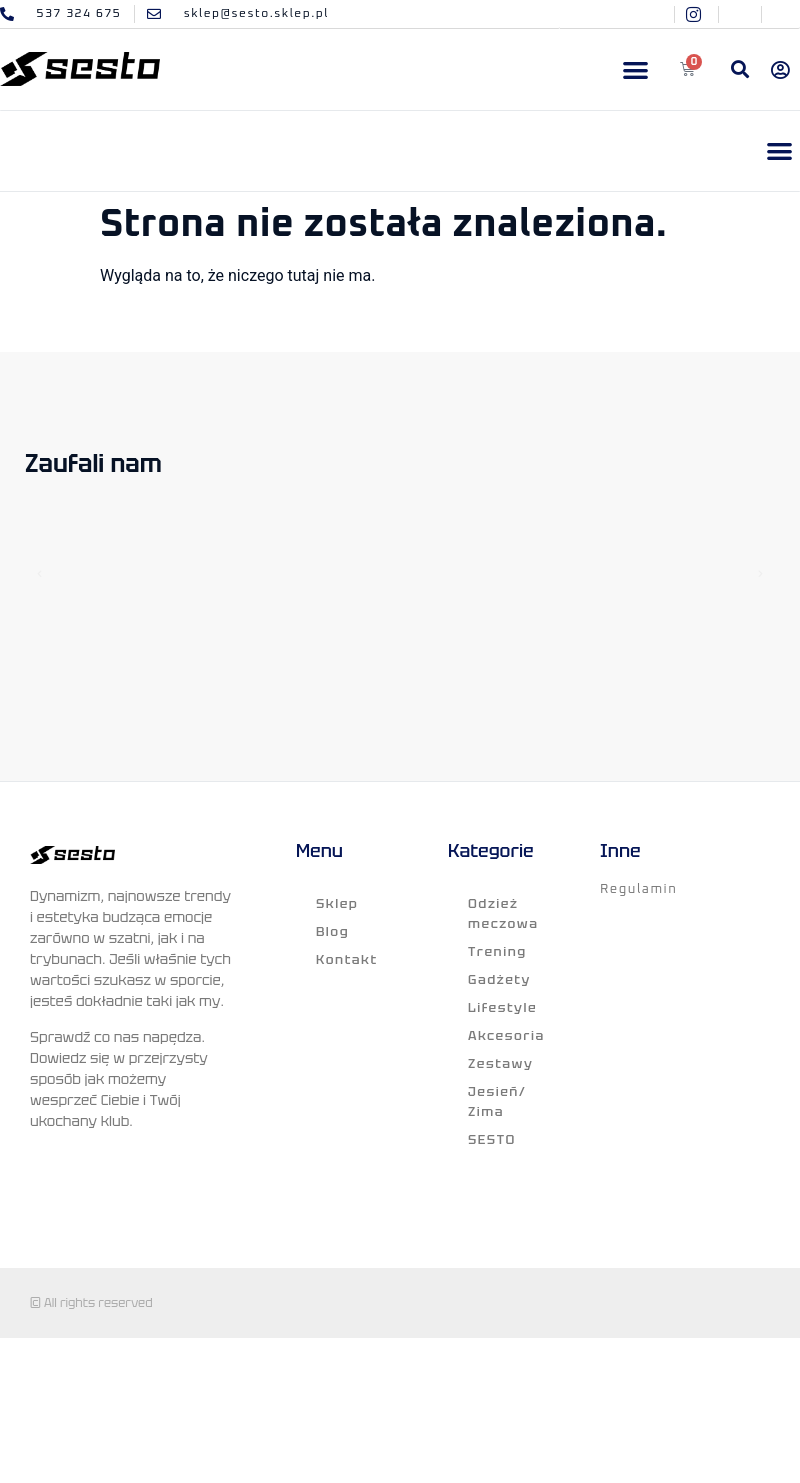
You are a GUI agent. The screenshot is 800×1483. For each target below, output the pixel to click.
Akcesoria (506, 1035)
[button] (636, 69)
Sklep (337, 903)
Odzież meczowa (503, 913)
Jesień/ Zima (497, 1101)
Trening (497, 951)
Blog (332, 931)
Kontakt (347, 959)
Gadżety (499, 979)
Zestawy (500, 1063)
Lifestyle (502, 1007)
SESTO (492, 1139)
